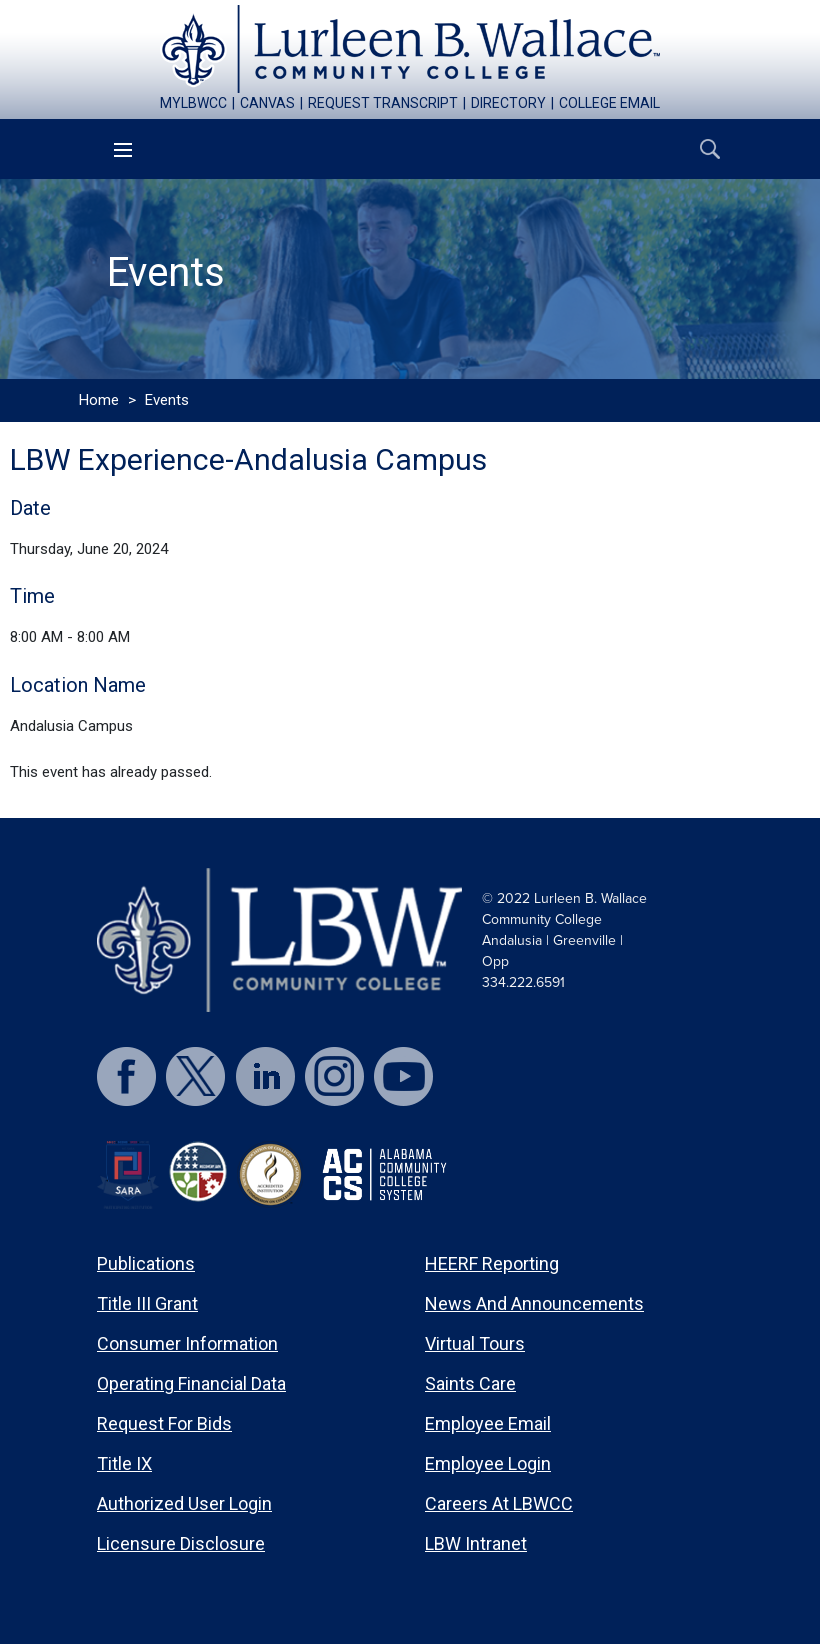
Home (99, 400)
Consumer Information (187, 1343)
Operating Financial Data (191, 1383)
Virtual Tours (475, 1343)
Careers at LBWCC (499, 1503)
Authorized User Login (184, 1503)
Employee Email (488, 1423)
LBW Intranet (476, 1543)
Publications (146, 1263)
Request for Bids (164, 1423)
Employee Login (488, 1463)
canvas (267, 103)
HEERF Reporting (492, 1263)
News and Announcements (534, 1303)
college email (609, 103)
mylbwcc (193, 103)
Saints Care (470, 1383)
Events (167, 400)
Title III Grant (147, 1303)
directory (508, 103)
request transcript (383, 103)
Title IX (124, 1463)
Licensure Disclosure (181, 1543)
